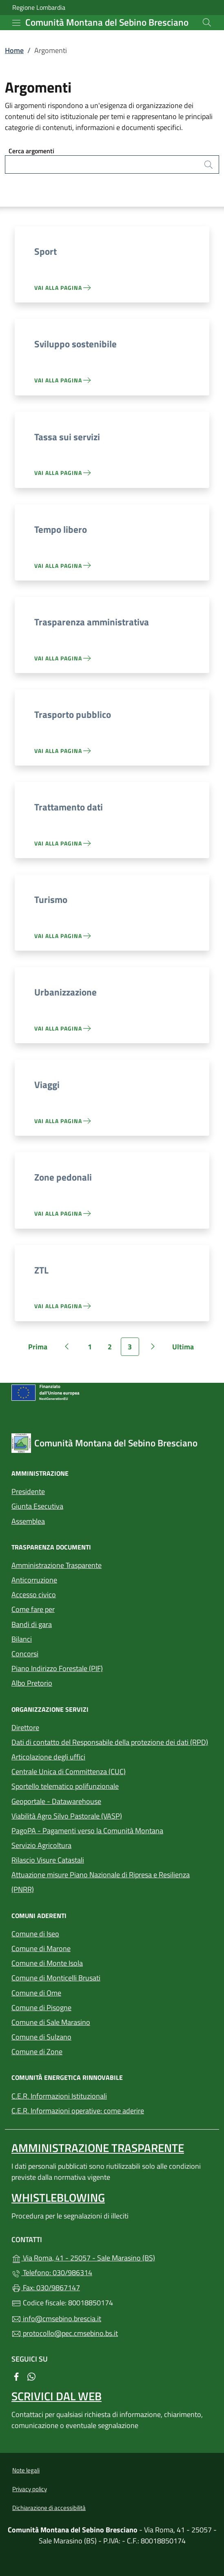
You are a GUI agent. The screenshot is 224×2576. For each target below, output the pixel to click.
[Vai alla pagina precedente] (67, 1347)
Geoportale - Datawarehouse (56, 1801)
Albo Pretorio (69, 1682)
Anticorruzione (34, 1579)
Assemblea (28, 1521)
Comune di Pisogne (78, 2006)
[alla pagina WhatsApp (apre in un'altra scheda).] (31, 2375)
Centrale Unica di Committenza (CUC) (68, 1771)
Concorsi (24, 1653)
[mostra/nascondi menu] (16, 23)
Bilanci (21, 1638)
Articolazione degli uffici (48, 1756)
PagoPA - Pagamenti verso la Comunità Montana (112, 1829)
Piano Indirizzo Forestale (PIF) (57, 1668)
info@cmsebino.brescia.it (56, 2318)
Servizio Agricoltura (41, 1845)
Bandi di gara (31, 1624)
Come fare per (33, 1609)
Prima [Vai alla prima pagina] (40, 1348)
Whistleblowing (58, 2197)
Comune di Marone (78, 1947)
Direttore (25, 1727)
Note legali (26, 2470)
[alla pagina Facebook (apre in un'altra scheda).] (16, 2375)
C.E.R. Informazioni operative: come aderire (77, 2110)
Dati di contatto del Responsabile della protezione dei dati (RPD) (109, 1742)
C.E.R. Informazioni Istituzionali (59, 2095)
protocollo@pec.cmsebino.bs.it (64, 2333)
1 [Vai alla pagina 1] (93, 1348)
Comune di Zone (74, 2050)
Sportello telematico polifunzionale (102, 1785)
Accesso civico (33, 1594)
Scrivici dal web (56, 2396)
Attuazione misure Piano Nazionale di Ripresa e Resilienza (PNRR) (100, 1882)
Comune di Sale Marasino (88, 2021)
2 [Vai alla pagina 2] (113, 1348)
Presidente (28, 1491)
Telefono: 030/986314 (51, 2272)
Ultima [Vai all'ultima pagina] (186, 1348)
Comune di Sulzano (78, 2036)
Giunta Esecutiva (37, 1506)
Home (14, 50)
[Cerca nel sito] (207, 22)
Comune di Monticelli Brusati (93, 1977)
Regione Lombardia (38, 7)
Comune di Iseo (72, 1933)
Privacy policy (29, 2489)
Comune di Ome (73, 1992)
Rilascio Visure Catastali (47, 1859)
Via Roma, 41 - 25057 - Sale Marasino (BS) (112, 2257)
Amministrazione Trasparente (56, 1565)
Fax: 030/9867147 (45, 2287)
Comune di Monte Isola (84, 1962)
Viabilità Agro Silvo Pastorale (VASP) (66, 1815)
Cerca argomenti (31, 151)
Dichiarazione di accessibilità (49, 2507)
